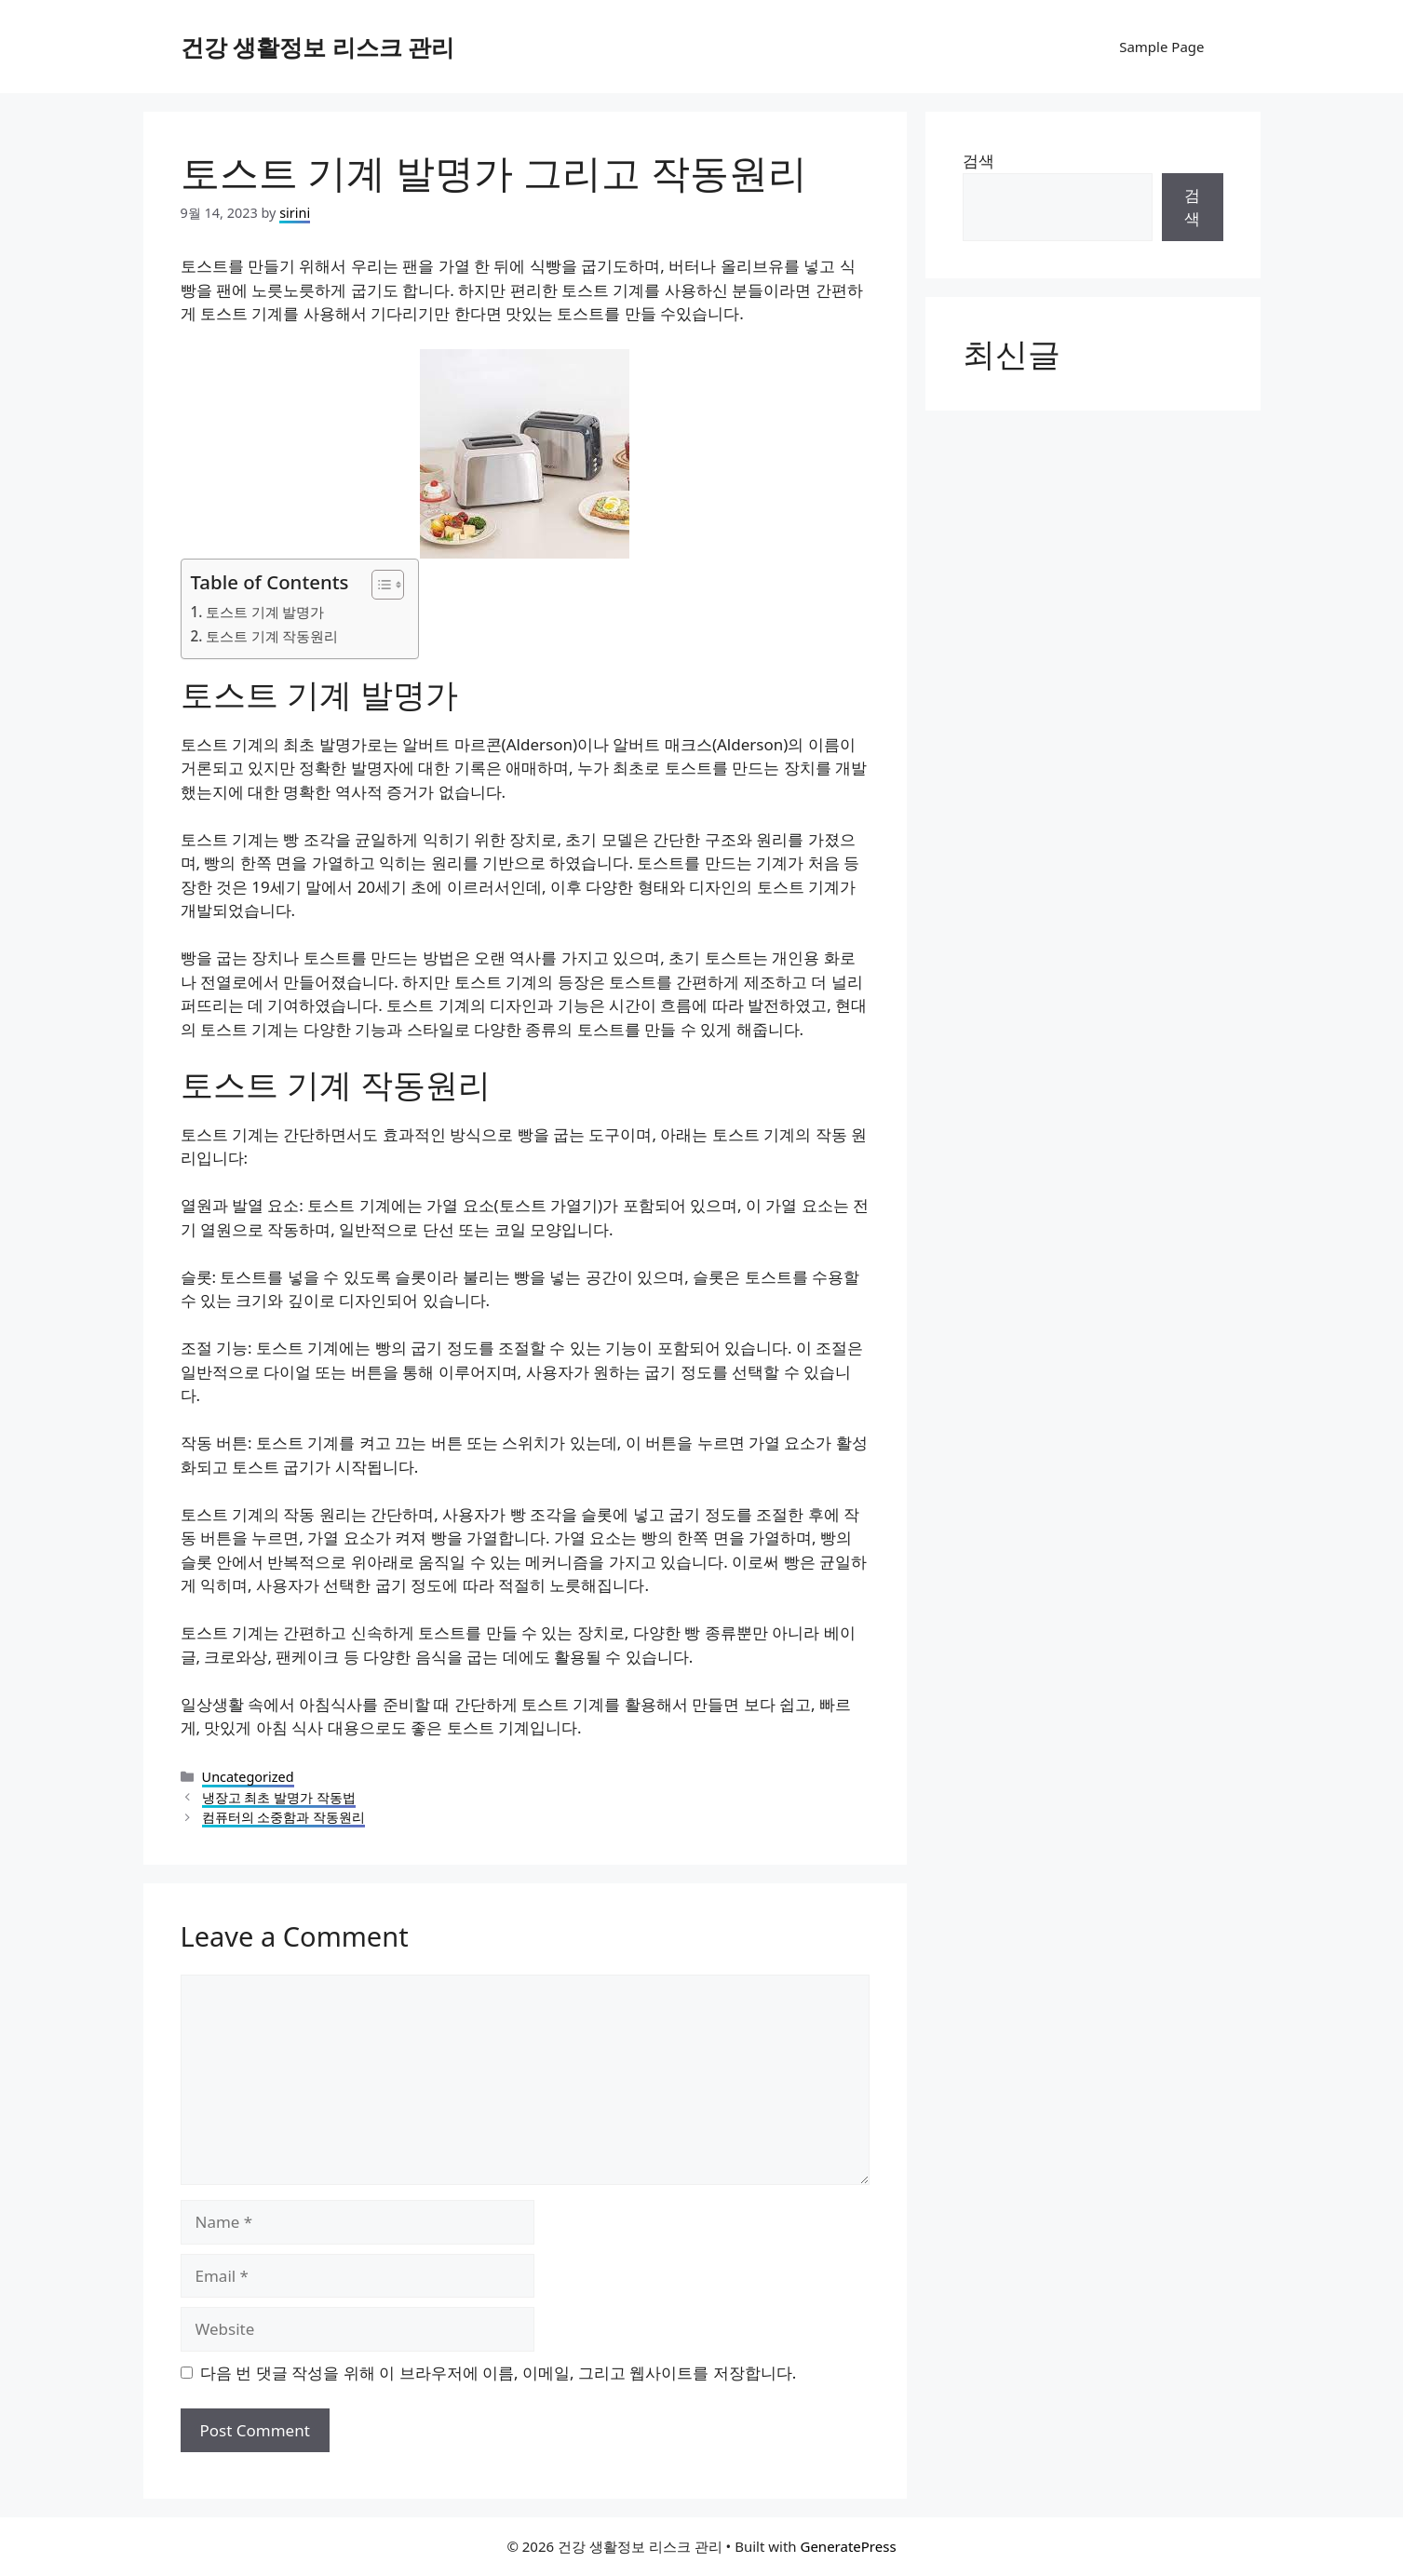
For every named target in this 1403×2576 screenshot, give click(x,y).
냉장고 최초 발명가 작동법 (279, 1797)
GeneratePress (848, 2546)
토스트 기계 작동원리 (272, 636)
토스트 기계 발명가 (265, 611)
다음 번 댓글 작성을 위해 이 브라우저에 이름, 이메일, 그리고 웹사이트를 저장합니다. (498, 2372)
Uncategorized (248, 1777)
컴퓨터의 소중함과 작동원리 (284, 1817)
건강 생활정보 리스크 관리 (318, 46)
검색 (978, 160)
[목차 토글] (378, 584)
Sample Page (1161, 46)
